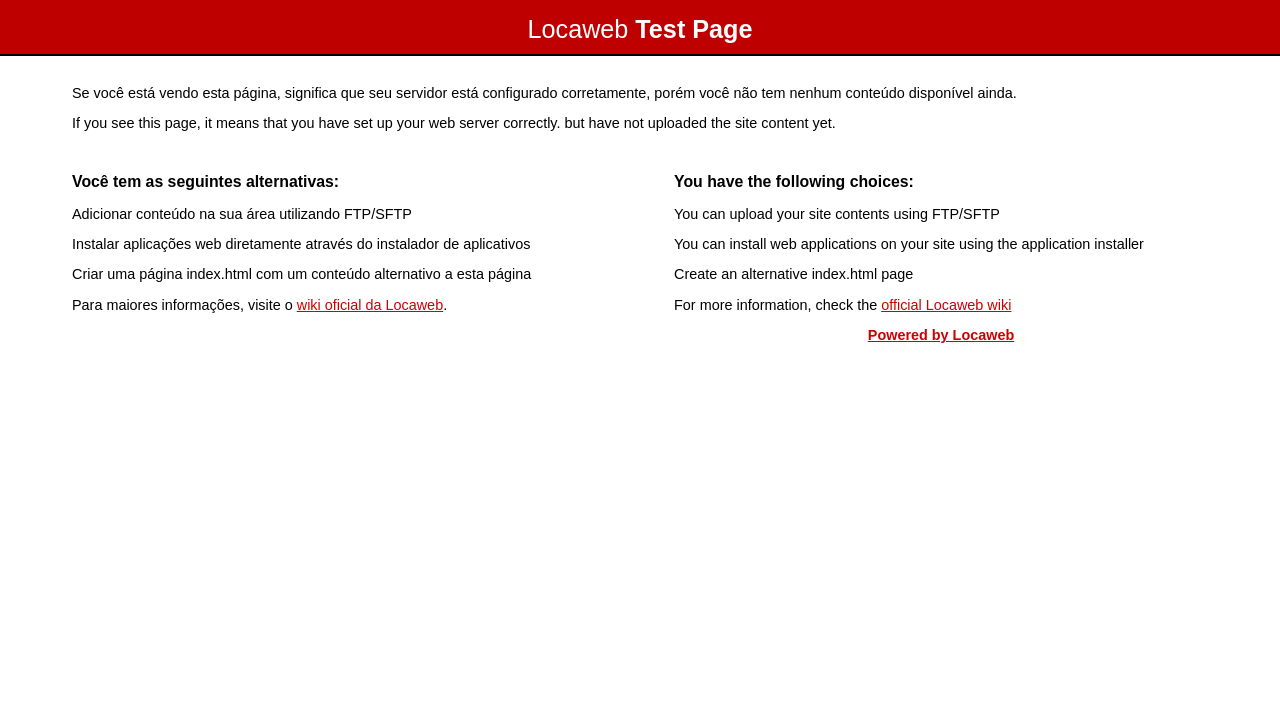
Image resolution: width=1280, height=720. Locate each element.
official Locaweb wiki (946, 305)
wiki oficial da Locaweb (370, 305)
